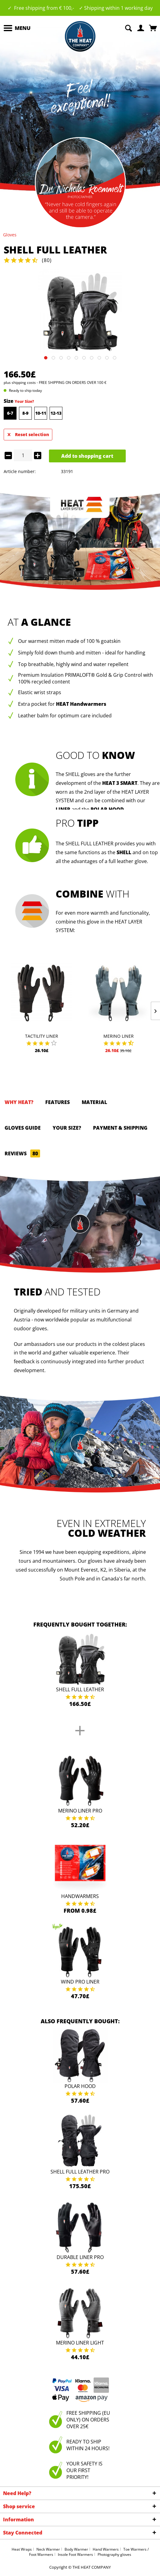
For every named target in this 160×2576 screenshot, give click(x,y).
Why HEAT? (19, 1102)
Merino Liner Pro (80, 1810)
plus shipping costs (20, 382)
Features (57, 1102)
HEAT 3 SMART (119, 783)
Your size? (67, 1127)
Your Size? (24, 401)
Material (94, 1102)
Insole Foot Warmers (75, 2554)
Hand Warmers (106, 2549)
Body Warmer (76, 2549)
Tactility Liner (41, 1036)
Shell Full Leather (80, 1689)
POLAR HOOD (107, 809)
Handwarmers (80, 1896)
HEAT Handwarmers (81, 704)
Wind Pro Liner (80, 1981)
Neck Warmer (48, 2549)
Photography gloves (114, 2554)
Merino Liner (118, 1036)
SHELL (124, 852)
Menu (17, 27)
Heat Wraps (22, 2549)
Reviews (22, 1153)
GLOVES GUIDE (23, 1127)
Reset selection (28, 433)
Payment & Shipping (120, 1127)
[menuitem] (17, 28)
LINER (63, 809)
